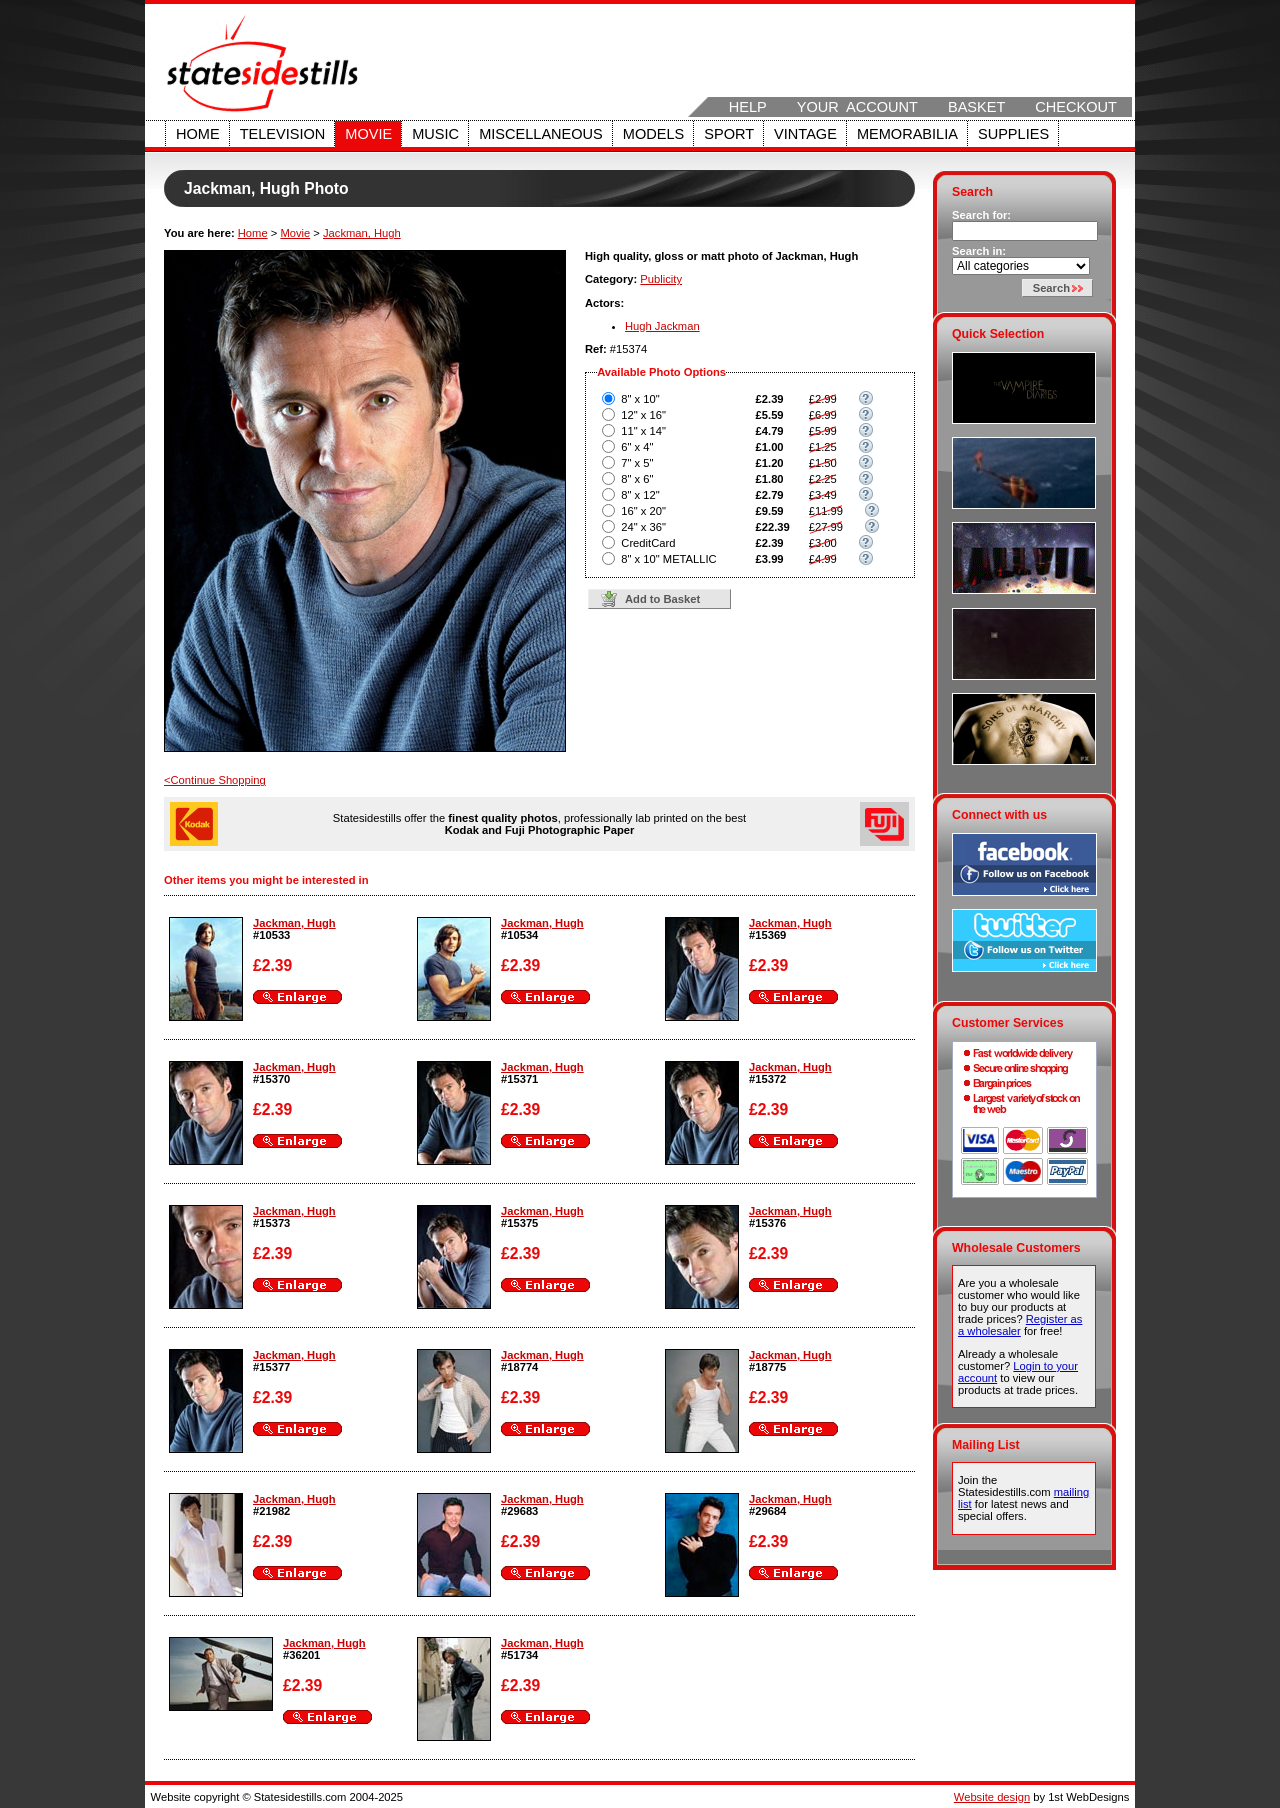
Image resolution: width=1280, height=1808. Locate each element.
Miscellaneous (541, 134)
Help (748, 107)
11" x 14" (643, 431)
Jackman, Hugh (362, 233)
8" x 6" (637, 479)
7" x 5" (637, 463)
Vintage (805, 134)
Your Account (857, 107)
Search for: (981, 215)
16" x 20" (643, 511)
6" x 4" (637, 447)
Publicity (661, 279)
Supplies (1013, 134)
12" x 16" (643, 415)
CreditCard (648, 543)
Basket (976, 107)
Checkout (1076, 107)
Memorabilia (907, 134)
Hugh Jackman (662, 326)
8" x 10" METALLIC (668, 559)
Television (283, 134)
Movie (368, 134)
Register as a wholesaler (1020, 1325)
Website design (992, 1797)
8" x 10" (640, 399)
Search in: (979, 251)
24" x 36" (643, 527)
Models (653, 134)
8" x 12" (640, 495)
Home (198, 134)
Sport (729, 134)
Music (435, 134)
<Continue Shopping (215, 780)
